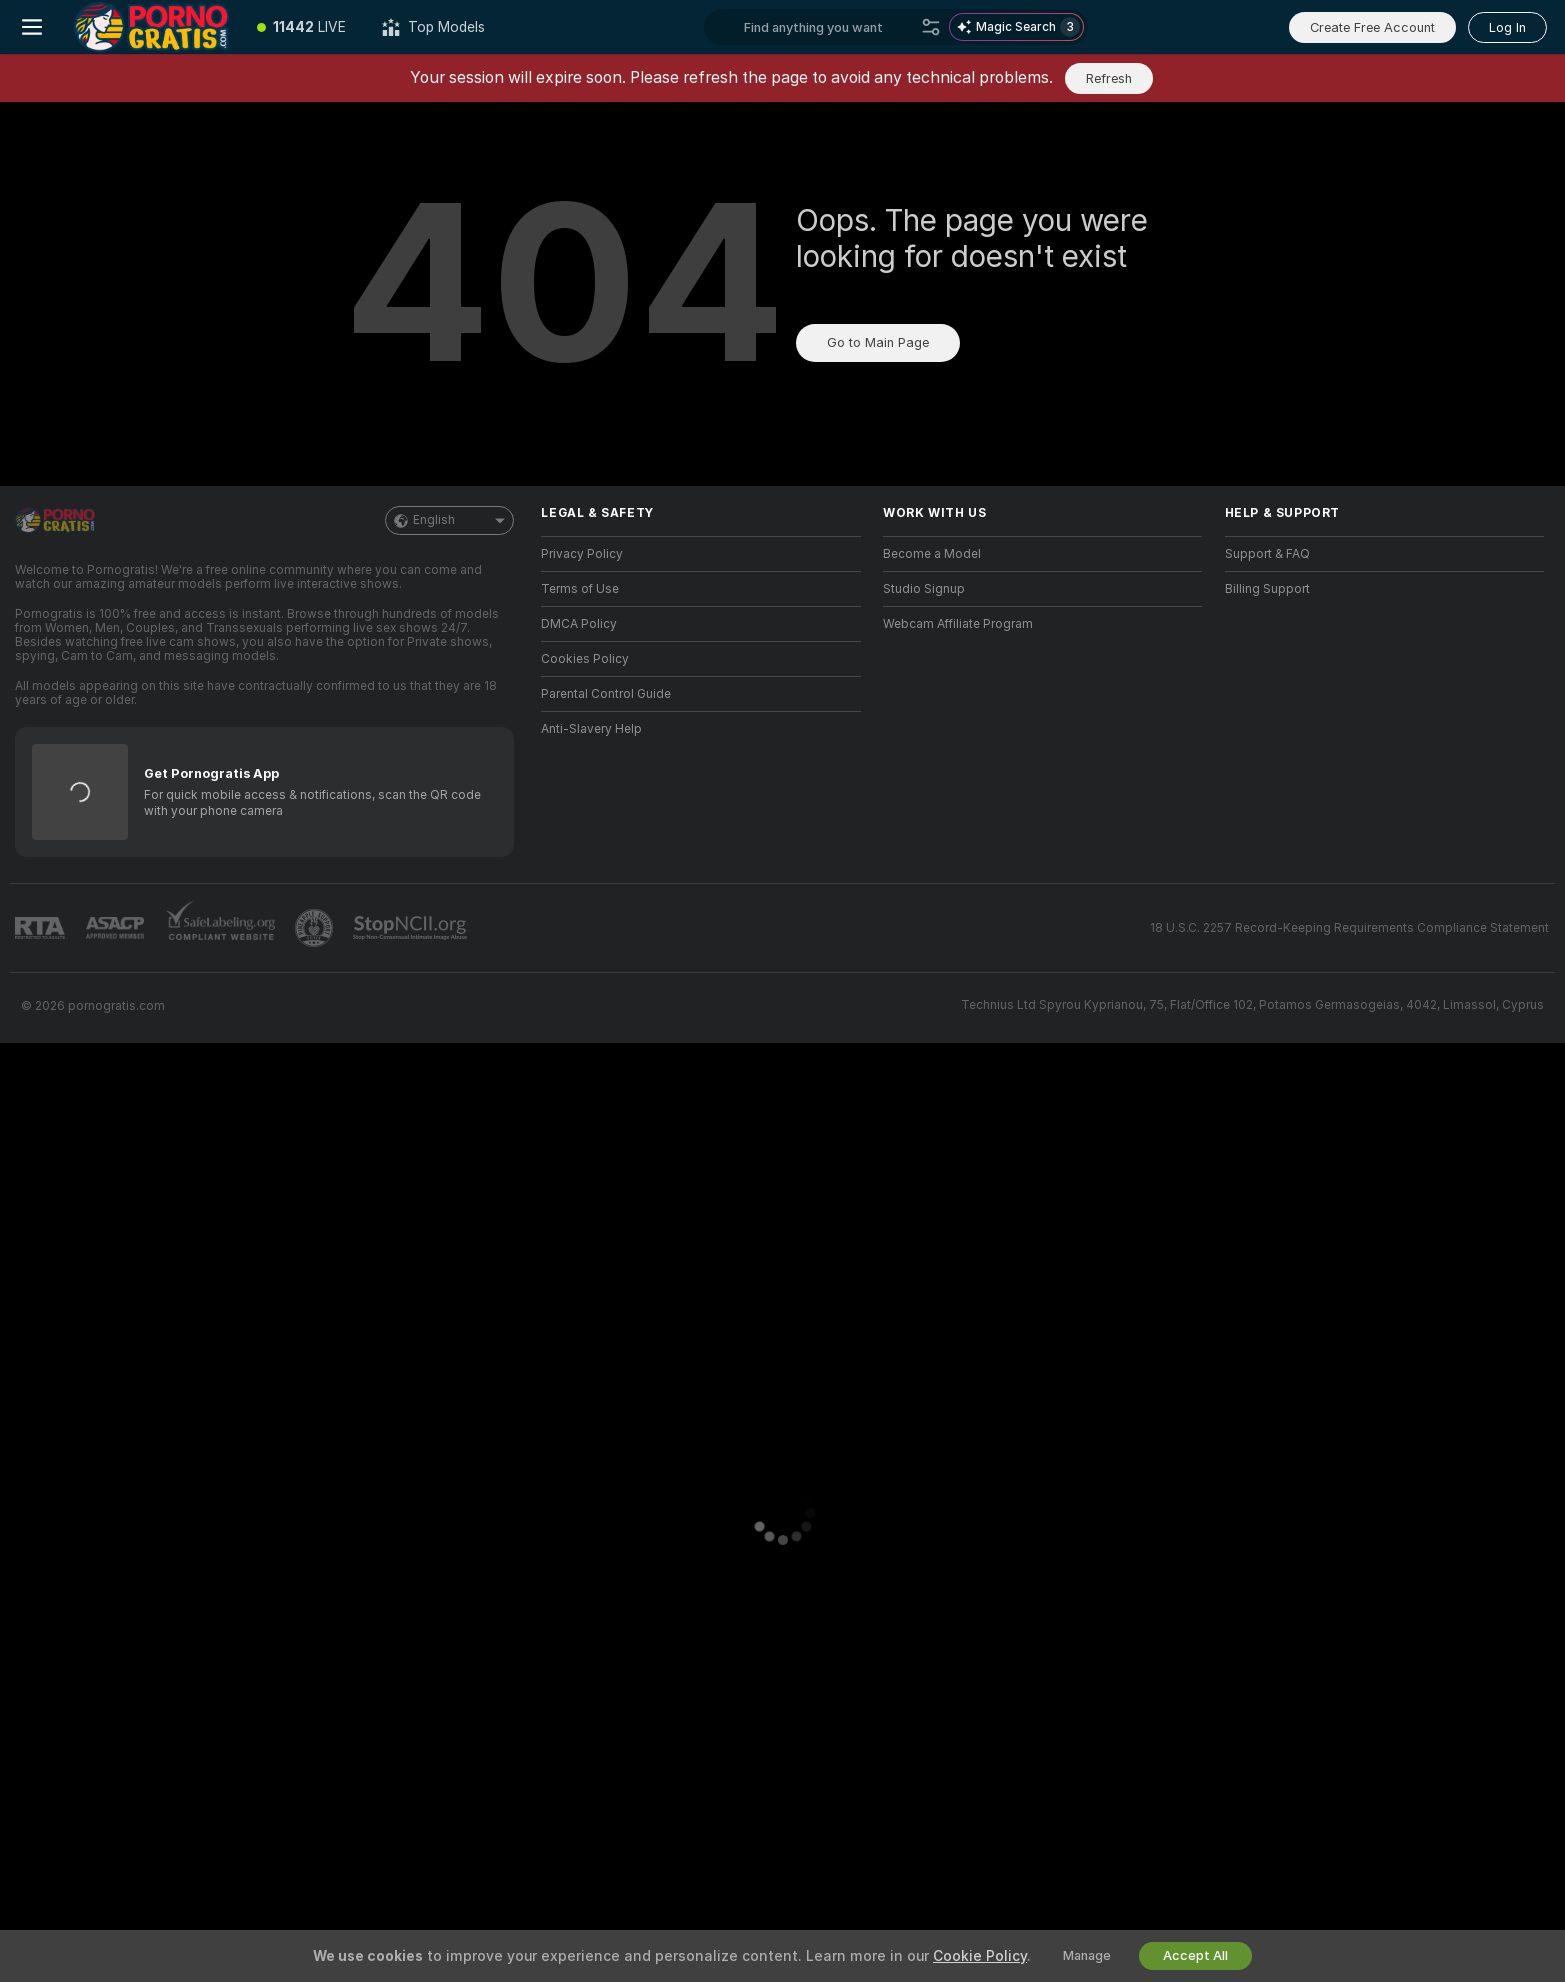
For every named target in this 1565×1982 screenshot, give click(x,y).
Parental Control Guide (606, 694)
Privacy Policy (582, 554)
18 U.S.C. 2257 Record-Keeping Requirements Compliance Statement (1349, 928)
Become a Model (932, 554)
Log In (1507, 27)
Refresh (1109, 78)
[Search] (931, 27)
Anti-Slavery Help (591, 729)
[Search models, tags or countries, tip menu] (828, 27)
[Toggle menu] (32, 27)
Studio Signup (924, 589)
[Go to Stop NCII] (412, 928)
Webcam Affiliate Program (958, 624)
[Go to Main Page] (151, 27)
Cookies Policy (585, 659)
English (449, 520)
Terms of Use (580, 589)
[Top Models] (433, 27)
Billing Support (1267, 589)
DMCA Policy (579, 624)
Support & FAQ (1267, 554)
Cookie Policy (980, 1956)
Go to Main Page (878, 342)
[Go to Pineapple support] (316, 928)
